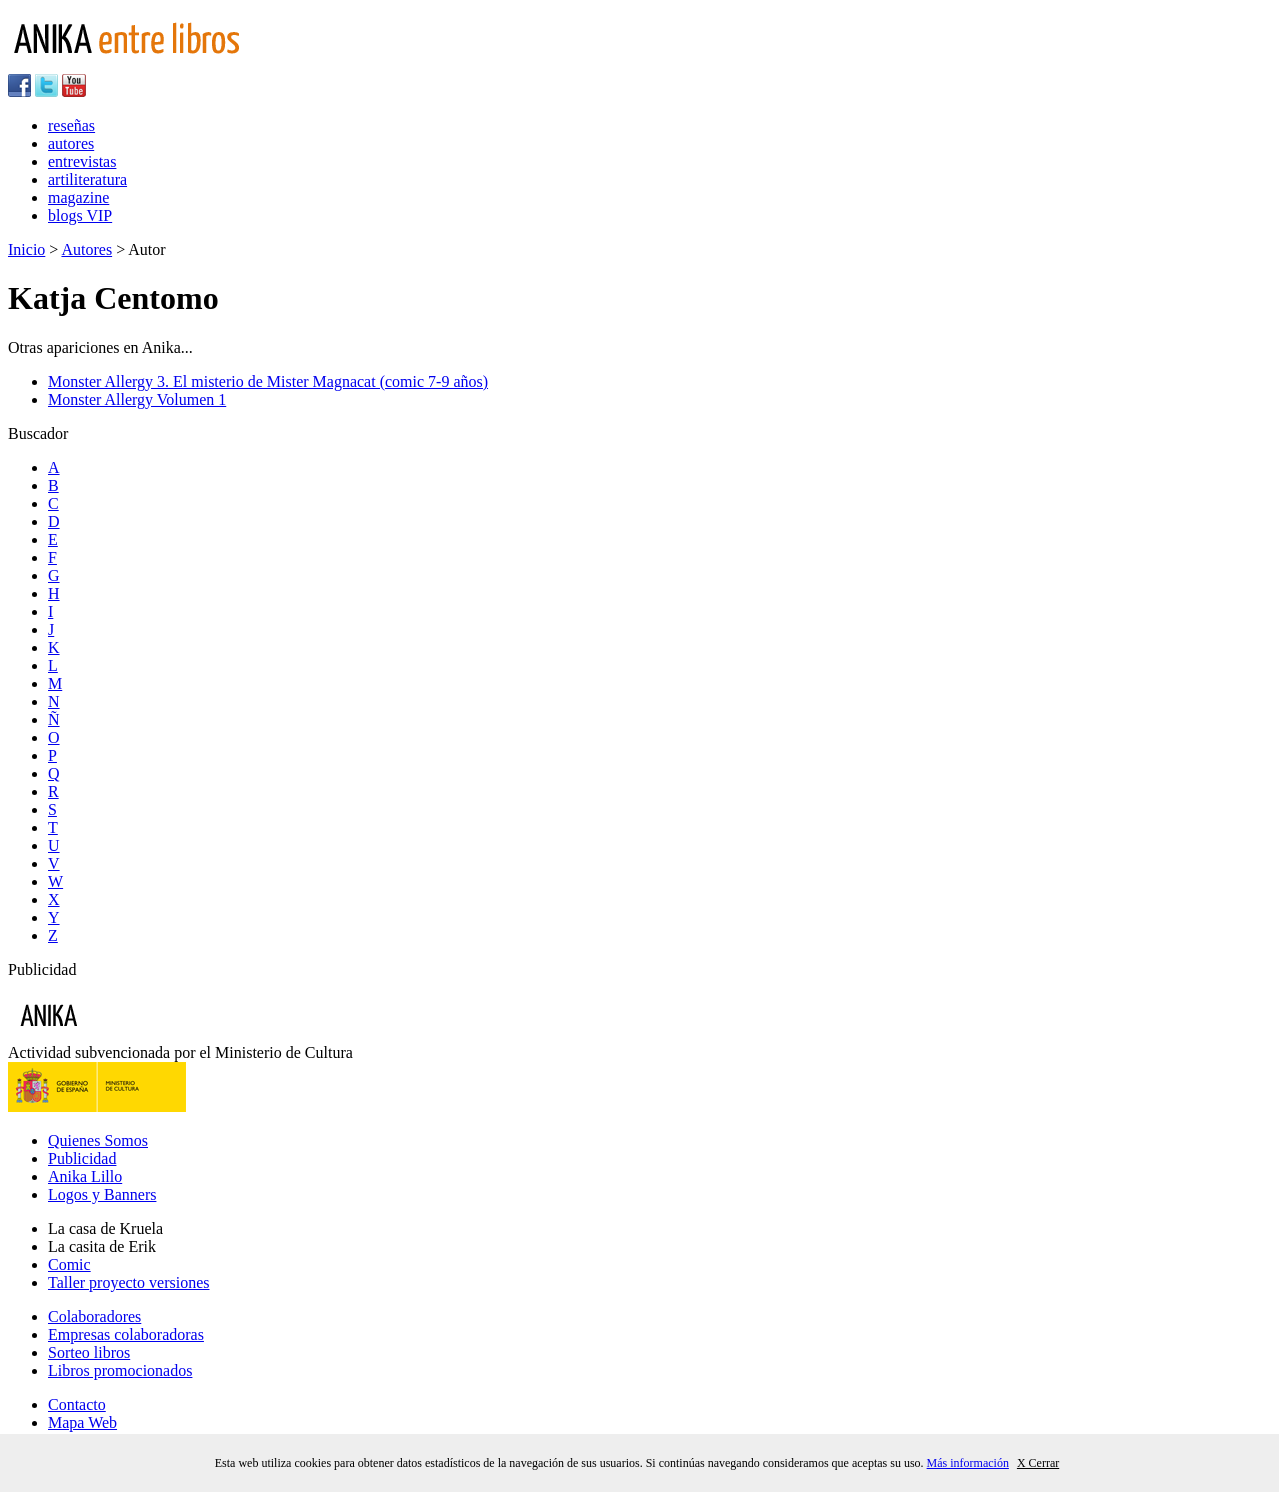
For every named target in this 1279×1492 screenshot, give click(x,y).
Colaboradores (94, 1316)
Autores (86, 249)
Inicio (26, 249)
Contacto (77, 1404)
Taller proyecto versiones (128, 1282)
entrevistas (82, 161)
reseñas (71, 125)
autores (71, 143)
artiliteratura (87, 179)
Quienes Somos (98, 1140)
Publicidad (82, 1158)
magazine (78, 197)
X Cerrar (1038, 1463)
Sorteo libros (89, 1352)
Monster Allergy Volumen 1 (137, 399)
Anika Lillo (85, 1176)
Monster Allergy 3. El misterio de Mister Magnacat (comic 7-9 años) (268, 381)
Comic (69, 1264)
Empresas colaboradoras (126, 1334)
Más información (968, 1463)
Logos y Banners (102, 1194)
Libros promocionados (120, 1370)
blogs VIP (80, 215)
